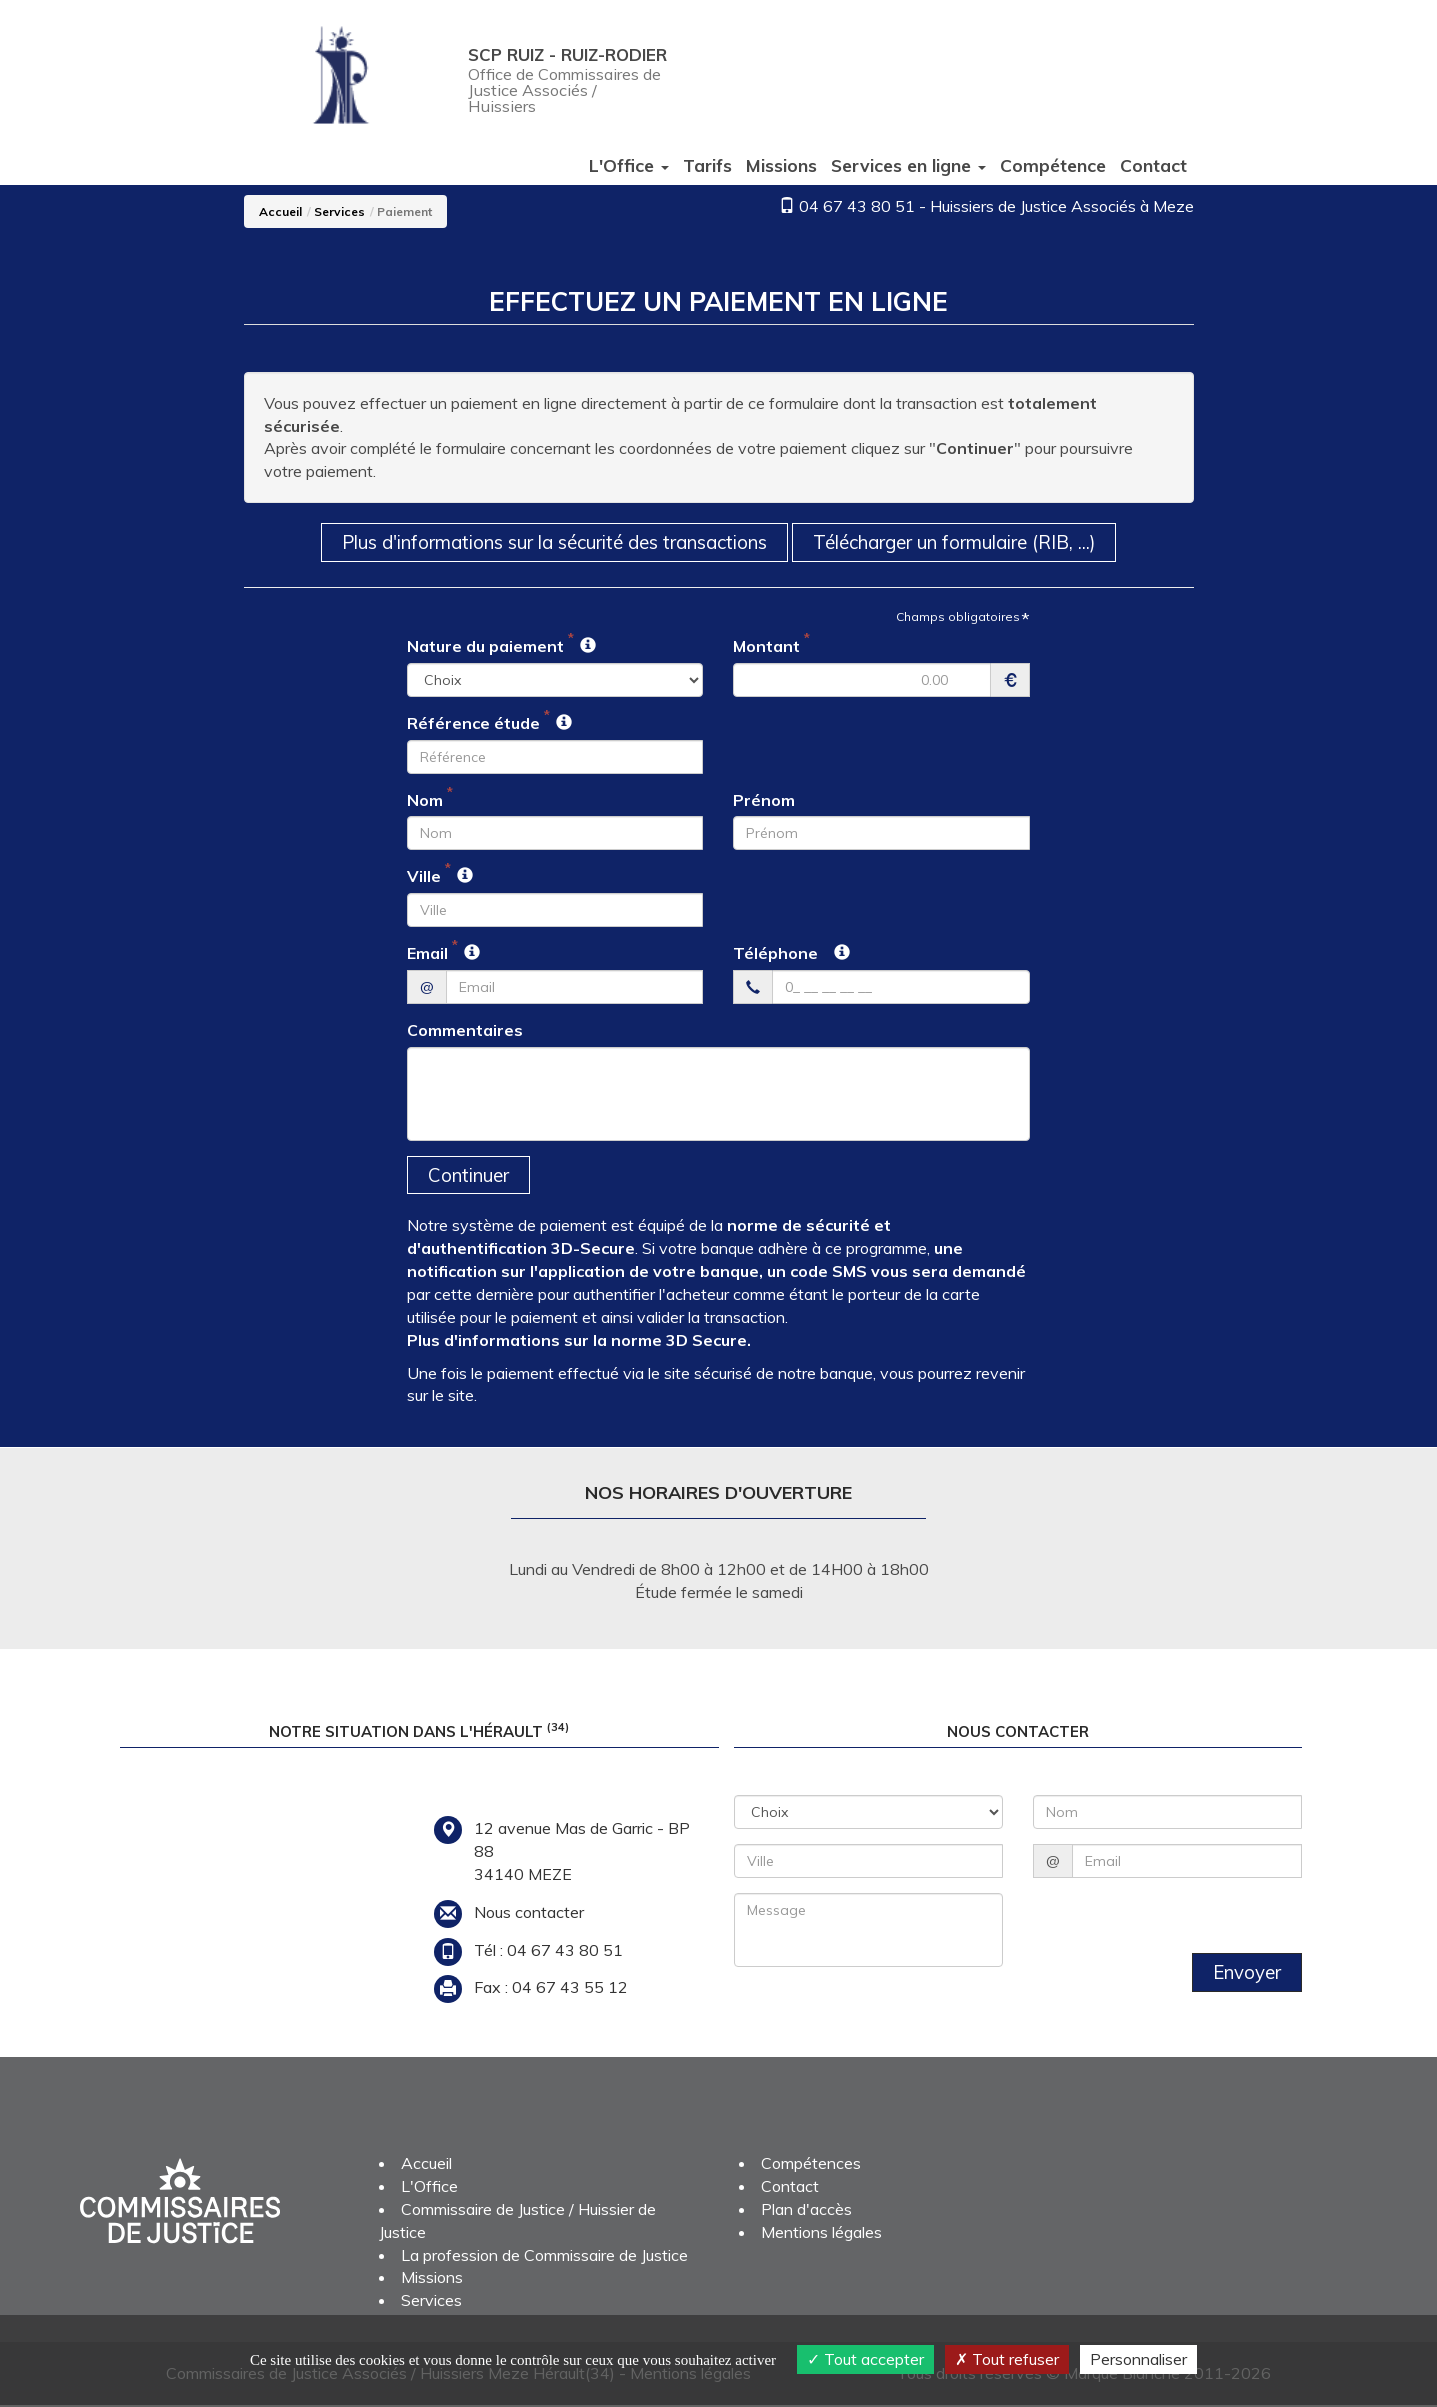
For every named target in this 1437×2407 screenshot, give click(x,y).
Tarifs (707, 165)
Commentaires (465, 1031)
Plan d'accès (806, 2211)
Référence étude (473, 724)
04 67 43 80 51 (857, 206)
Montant (766, 647)
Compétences (811, 2165)
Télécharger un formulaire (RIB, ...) (966, 542)
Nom (425, 800)
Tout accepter (865, 2359)
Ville (424, 877)
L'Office (429, 2188)
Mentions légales (821, 2233)
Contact (1153, 165)
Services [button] (908, 165)
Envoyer (1246, 1974)
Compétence (1053, 165)
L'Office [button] (629, 165)
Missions (781, 165)
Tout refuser (1007, 2359)
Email (427, 954)
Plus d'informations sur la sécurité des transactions (549, 542)
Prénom (764, 800)
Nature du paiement (485, 647)
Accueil (280, 211)
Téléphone (775, 954)
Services (339, 211)
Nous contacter (529, 1913)
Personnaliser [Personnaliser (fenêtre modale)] (1138, 2359)
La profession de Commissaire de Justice (544, 2256)
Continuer (470, 1176)
